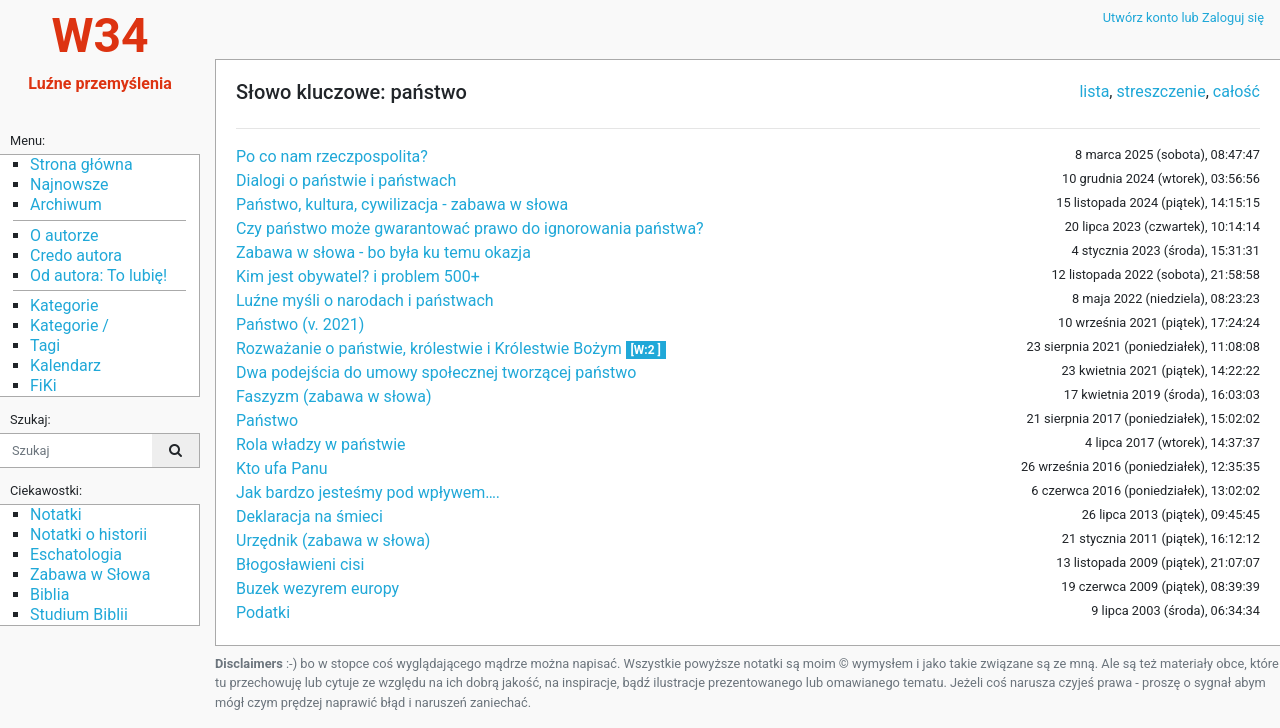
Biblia (49, 594)
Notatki (56, 514)
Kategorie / (69, 325)
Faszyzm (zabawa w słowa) (333, 396)
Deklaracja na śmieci (309, 516)
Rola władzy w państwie (321, 444)
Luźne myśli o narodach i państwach (365, 300)
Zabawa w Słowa (90, 574)
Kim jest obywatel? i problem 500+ (358, 276)
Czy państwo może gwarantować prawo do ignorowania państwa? (470, 228)
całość (1236, 91)
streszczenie (1160, 91)
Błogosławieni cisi (300, 564)
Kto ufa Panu (282, 468)
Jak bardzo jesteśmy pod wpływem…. (368, 492)
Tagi (45, 345)
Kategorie (64, 305)
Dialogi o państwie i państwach (346, 180)
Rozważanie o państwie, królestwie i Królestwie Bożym (431, 348)
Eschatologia (76, 554)
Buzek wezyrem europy (317, 588)
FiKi (43, 385)
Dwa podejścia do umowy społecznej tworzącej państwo (436, 372)
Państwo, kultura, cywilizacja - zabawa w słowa (402, 204)
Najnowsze (69, 184)
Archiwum (66, 204)
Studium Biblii (79, 614)
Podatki (263, 612)
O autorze (64, 235)
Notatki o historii (88, 534)
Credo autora (76, 255)
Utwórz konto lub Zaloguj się (1183, 17)
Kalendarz (65, 365)
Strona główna (81, 164)
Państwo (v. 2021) (300, 324)
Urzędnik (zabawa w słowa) (333, 540)
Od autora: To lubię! (98, 275)
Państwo (267, 420)
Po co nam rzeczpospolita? (332, 156)
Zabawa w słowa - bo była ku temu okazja (383, 252)
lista (1094, 91)
